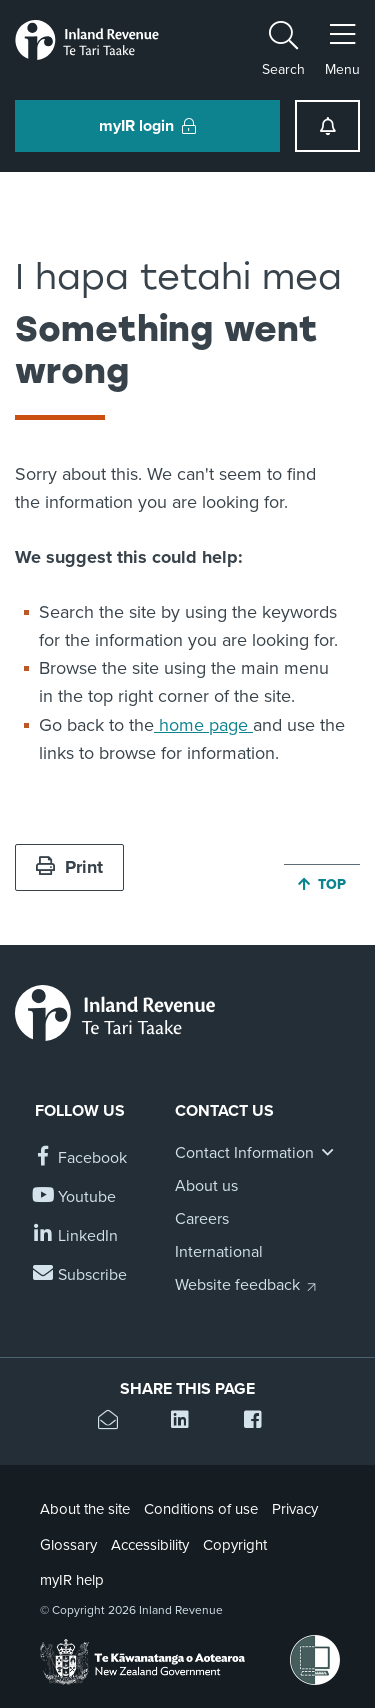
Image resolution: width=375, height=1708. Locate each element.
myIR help (72, 1580)
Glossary (68, 1545)
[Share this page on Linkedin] (187, 1422)
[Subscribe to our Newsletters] (81, 1275)
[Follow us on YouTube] (75, 1197)
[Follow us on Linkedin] (76, 1236)
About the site (85, 1509)
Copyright (235, 1545)
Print (69, 867)
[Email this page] (114, 1422)
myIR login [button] (147, 126)
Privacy (295, 1509)
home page (203, 725)
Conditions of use (201, 1509)
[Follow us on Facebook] (81, 1158)
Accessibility (150, 1545)
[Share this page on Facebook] (260, 1422)
